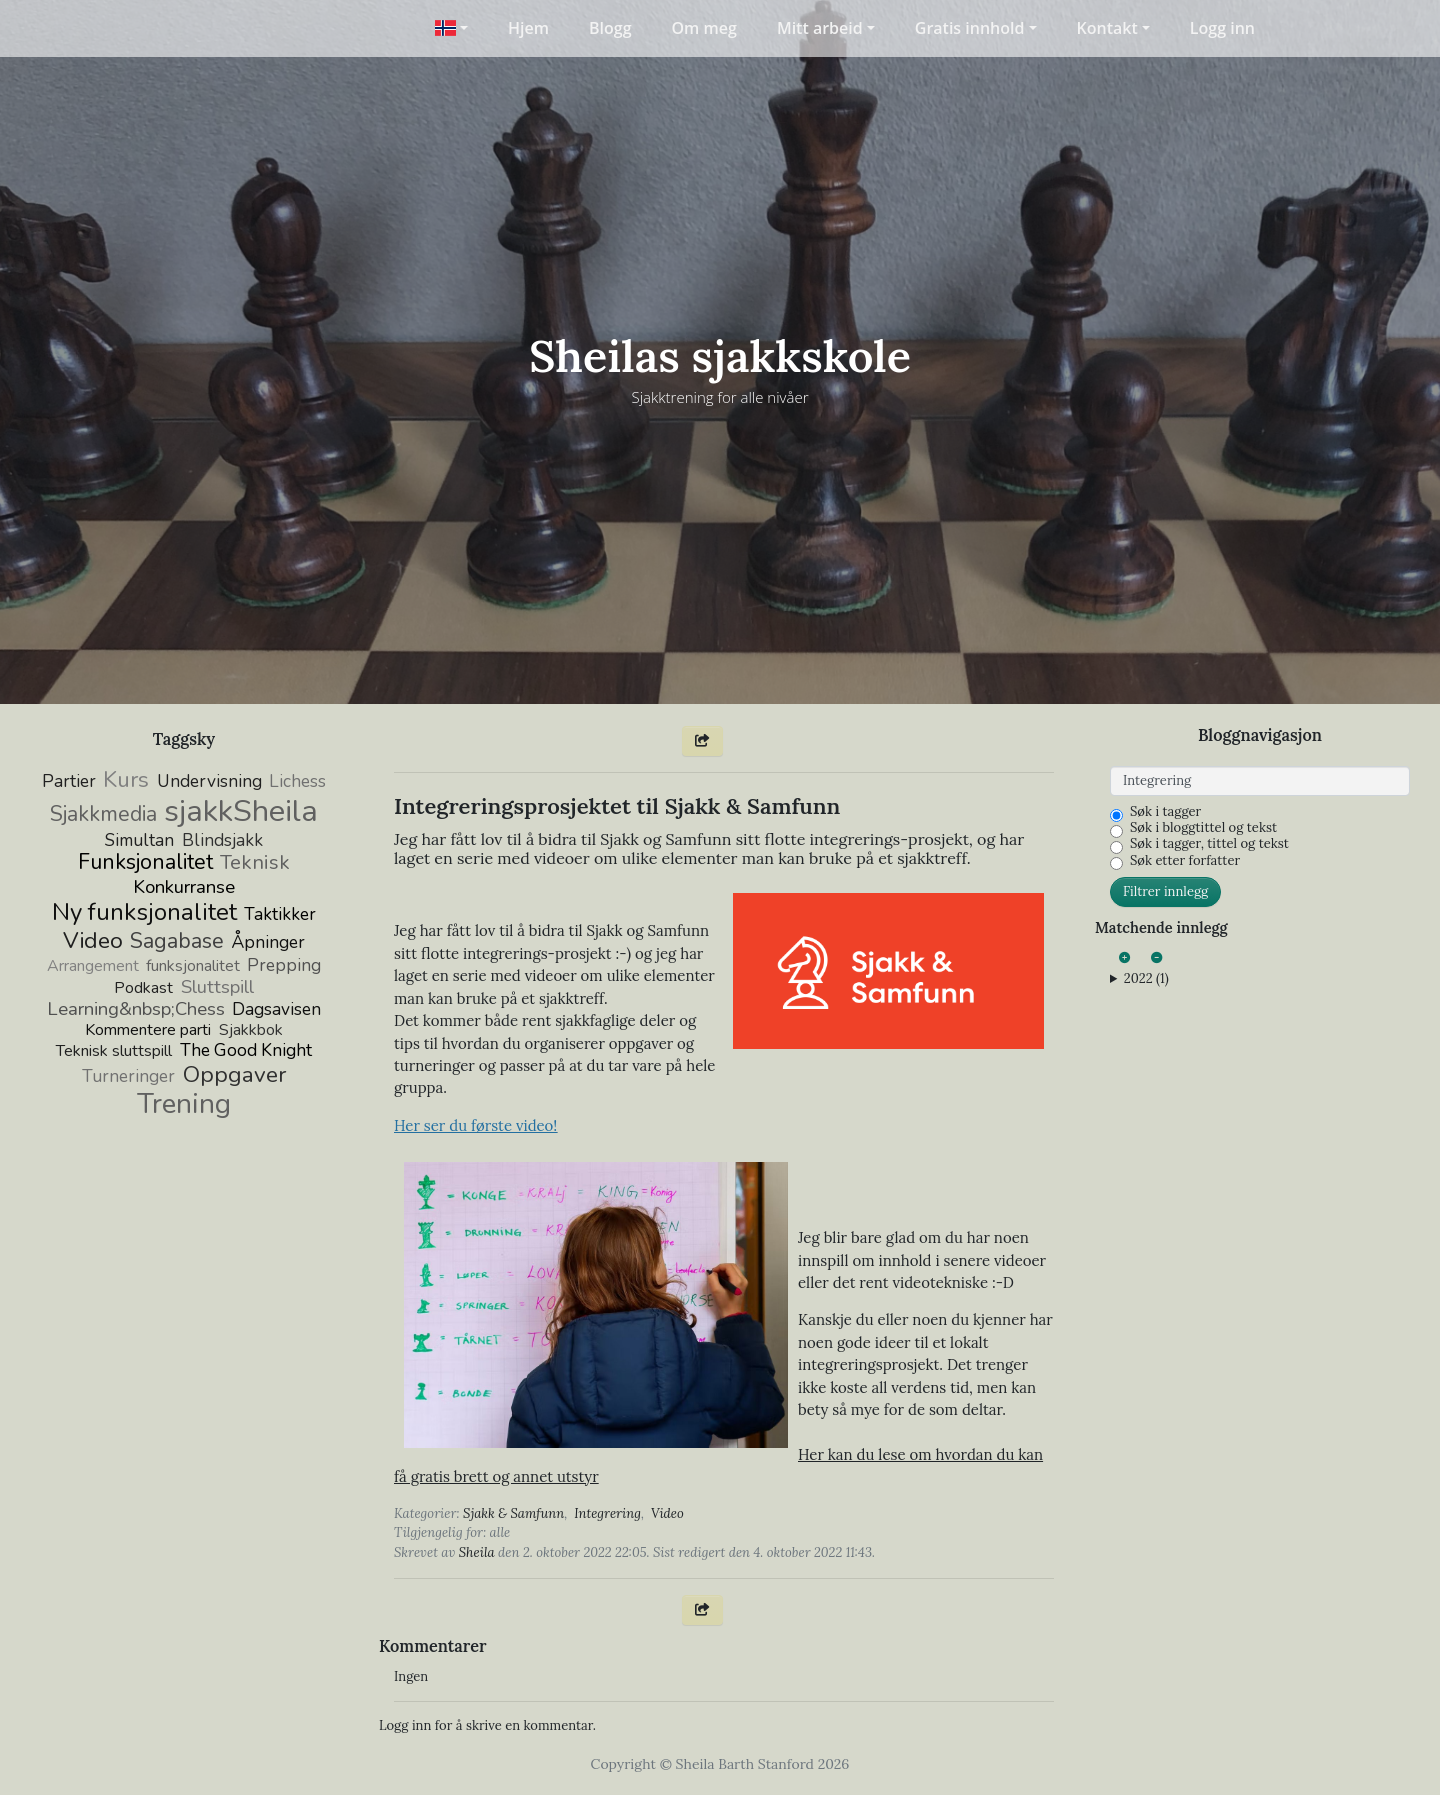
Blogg (610, 28)
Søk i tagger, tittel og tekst (1209, 844)
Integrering (607, 1513)
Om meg (704, 28)
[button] (451, 28)
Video (667, 1513)
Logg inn (1222, 28)
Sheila (477, 1552)
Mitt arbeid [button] (820, 28)
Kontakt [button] (1107, 28)
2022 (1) (1146, 979)
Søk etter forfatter (1185, 861)
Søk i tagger (1165, 812)
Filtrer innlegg (1165, 891)
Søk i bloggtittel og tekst (1203, 828)
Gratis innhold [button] (970, 28)
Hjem (528, 28)
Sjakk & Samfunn (513, 1513)
